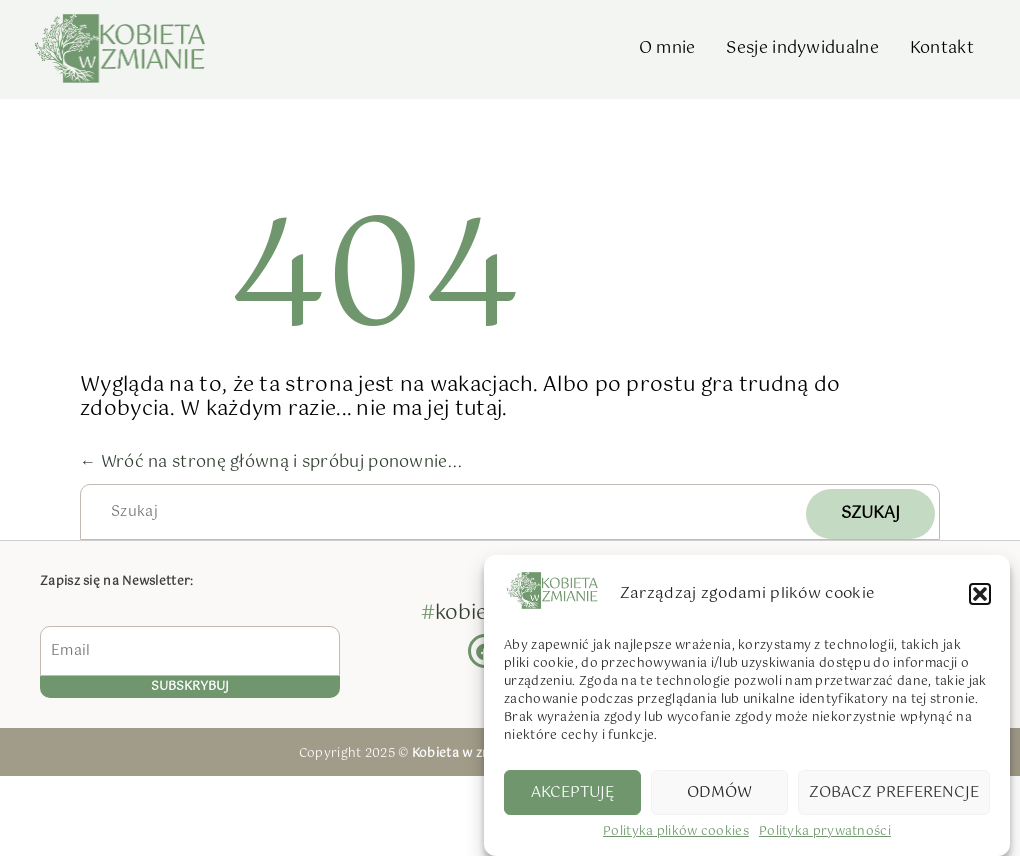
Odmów (719, 794)
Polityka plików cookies (676, 836)
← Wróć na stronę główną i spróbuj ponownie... (271, 462)
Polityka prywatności (825, 836)
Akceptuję (572, 794)
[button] (980, 596)
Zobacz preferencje (894, 794)
